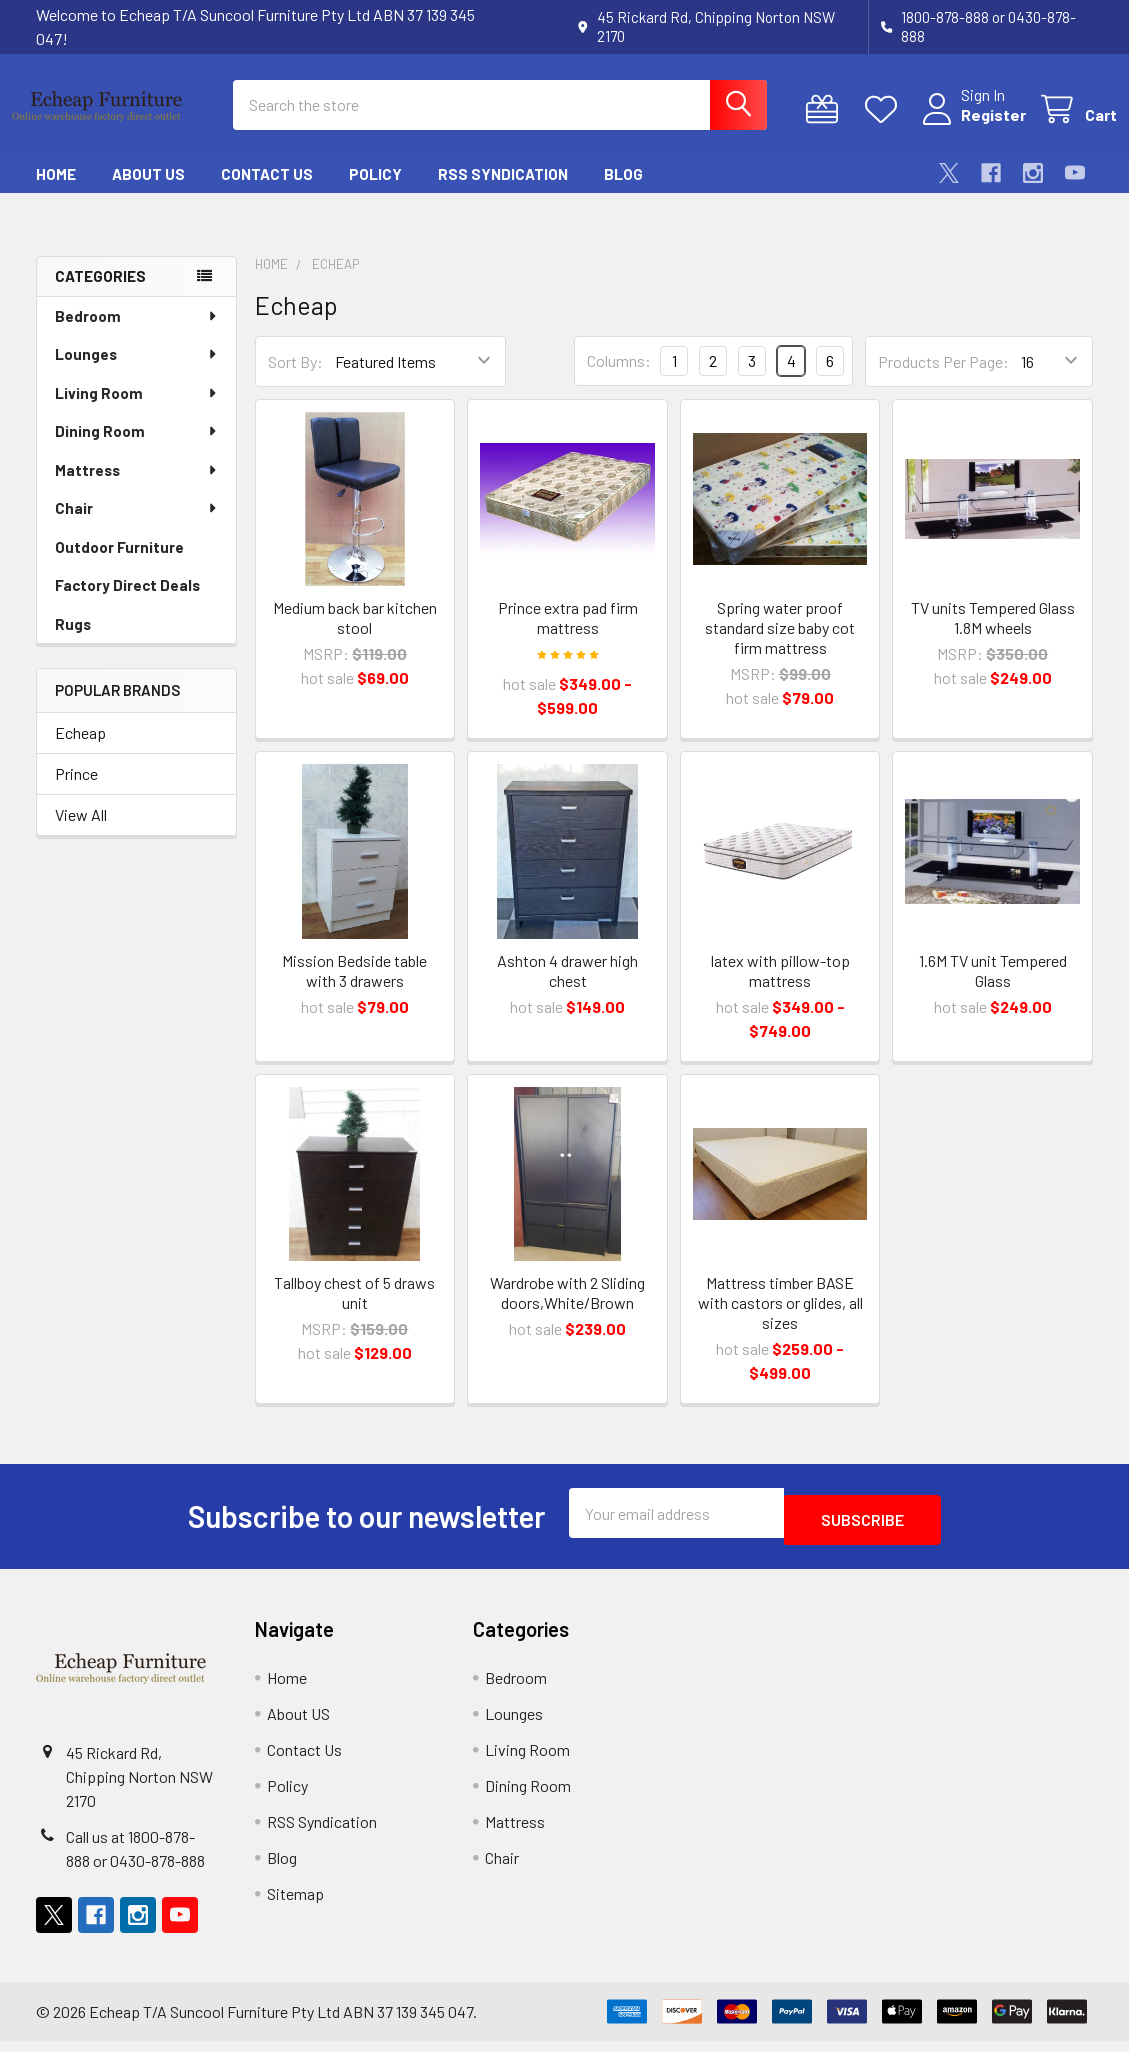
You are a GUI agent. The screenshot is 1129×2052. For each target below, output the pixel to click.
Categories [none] (100, 294)
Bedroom (137, 334)
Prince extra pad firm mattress (568, 635)
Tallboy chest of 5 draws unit (354, 1310)
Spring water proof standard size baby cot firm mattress (780, 645)
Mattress (137, 488)
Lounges (137, 372)
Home (56, 192)
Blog (623, 192)
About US (148, 192)
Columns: (619, 378)
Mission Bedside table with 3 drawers (354, 988)
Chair (137, 526)
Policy (375, 192)
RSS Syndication (503, 192)
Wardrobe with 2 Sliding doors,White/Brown (567, 1310)
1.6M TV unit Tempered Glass (993, 988)
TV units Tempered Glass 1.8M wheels (993, 635)
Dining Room (137, 449)
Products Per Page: (943, 379)
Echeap (80, 750)
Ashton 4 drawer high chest (567, 988)
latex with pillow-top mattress (780, 988)
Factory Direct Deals (127, 603)
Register (969, 126)
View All (81, 832)
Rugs (73, 642)
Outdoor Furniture (119, 565)
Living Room (137, 411)
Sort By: (295, 379)
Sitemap (295, 1904)
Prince (76, 791)
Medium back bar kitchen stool (355, 635)
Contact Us (267, 192)
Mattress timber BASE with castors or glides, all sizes (780, 1320)
